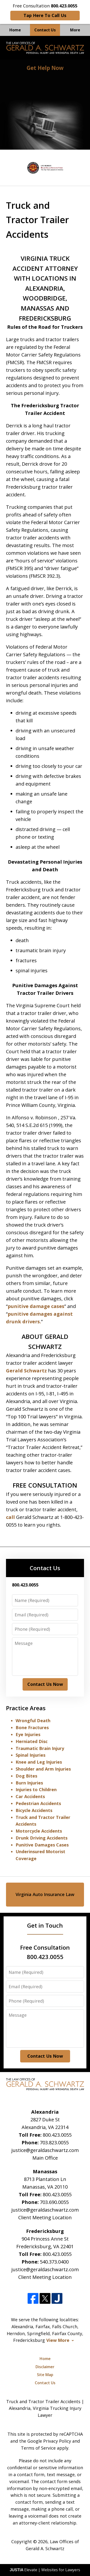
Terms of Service (38, 2448)
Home (15, 30)
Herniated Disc (32, 1741)
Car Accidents (30, 1796)
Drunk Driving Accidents (41, 1838)
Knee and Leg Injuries (39, 1762)
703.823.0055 (54, 2142)
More (75, 30)
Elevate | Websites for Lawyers (45, 2569)
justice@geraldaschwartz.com (45, 2150)
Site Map (45, 2374)
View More (57, 2340)
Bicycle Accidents (34, 1810)
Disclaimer (45, 2366)
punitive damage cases (36, 1306)
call (11, 1517)
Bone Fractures (32, 1727)
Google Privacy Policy (49, 2441)
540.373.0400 (54, 2262)
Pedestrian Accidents (38, 1803)
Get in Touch (45, 1925)
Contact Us (45, 30)
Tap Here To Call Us (45, 15)
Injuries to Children (36, 1789)
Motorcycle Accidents (39, 1831)
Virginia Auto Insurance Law (45, 1894)
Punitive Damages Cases (42, 1845)
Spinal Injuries (30, 1755)
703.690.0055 (54, 2202)
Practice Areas (26, 1708)
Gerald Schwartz (27, 1370)
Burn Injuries (29, 1783)
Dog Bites (26, 1776)
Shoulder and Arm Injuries (43, 1769)
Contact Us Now (45, 1684)
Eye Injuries (28, 1734)
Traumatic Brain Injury (40, 1748)
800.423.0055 (57, 2135)
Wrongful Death (33, 1720)
